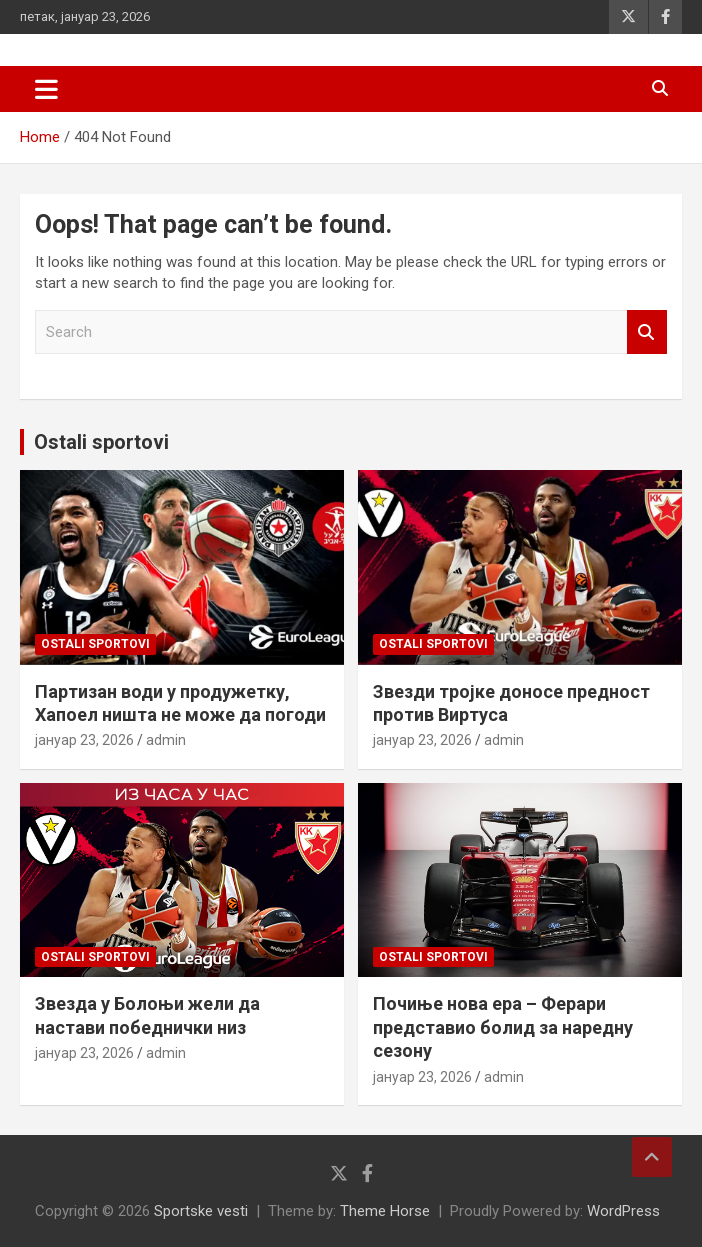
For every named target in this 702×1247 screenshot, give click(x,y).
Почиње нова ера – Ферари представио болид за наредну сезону (503, 1027)
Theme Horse (385, 1211)
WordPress (623, 1211)
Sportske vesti (201, 1211)
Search (647, 332)
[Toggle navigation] (46, 89)
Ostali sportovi (101, 442)
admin (166, 740)
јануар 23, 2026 (84, 740)
